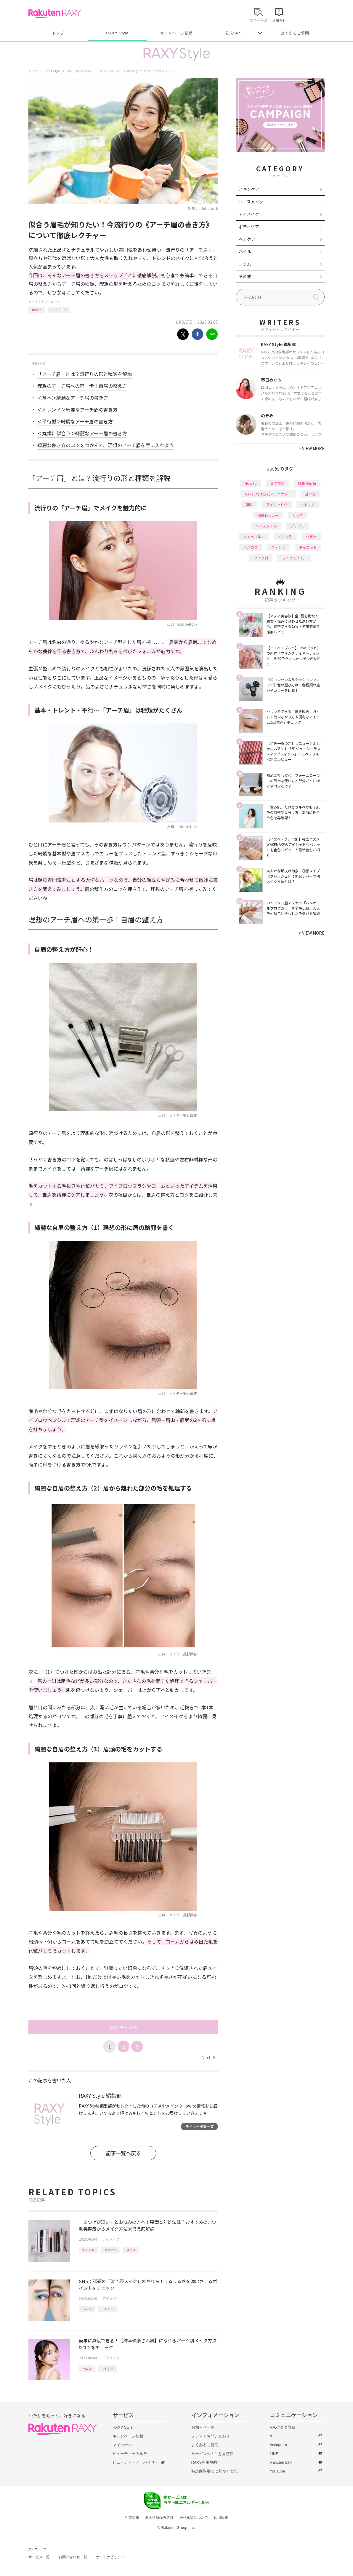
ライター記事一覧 (199, 2126)
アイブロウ (59, 309)
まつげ (131, 2249)
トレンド (108, 2309)
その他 (245, 276)
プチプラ (298, 525)
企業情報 (132, 2518)
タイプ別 (261, 557)
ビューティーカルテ (130, 2453)
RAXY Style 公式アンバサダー (268, 493)
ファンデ (278, 547)
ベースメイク (251, 202)
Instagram (278, 2445)
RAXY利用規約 (204, 2462)
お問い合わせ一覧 (73, 2557)
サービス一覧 (39, 2557)
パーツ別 (285, 536)
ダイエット (308, 547)
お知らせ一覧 (202, 2427)
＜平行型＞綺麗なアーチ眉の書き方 (75, 421)
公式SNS (233, 33)
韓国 (249, 504)
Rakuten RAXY (54, 13)
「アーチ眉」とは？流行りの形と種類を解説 (84, 373)
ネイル (245, 251)
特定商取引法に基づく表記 (214, 2471)
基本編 (310, 493)
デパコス (250, 547)
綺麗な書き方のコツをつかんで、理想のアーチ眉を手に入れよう (105, 445)
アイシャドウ (276, 504)
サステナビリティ (110, 2557)
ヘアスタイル (266, 525)
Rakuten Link (281, 2462)
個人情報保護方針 (159, 2518)
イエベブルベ (254, 536)
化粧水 (311, 536)
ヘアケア (247, 239)
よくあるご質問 (295, 33)
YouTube (277, 2471)
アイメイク (51, 301)
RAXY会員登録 (283, 2427)
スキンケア (249, 189)
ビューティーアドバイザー (136, 2462)
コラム (245, 264)
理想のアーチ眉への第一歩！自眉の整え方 (82, 385)
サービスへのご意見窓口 (212, 2453)
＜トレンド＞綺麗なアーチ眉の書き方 (77, 409)
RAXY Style (117, 33)
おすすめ (88, 2249)
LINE (274, 2453)
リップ (297, 515)
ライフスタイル (294, 557)
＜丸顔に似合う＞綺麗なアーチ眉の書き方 (82, 433)
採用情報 (221, 2518)
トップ (58, 33)
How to (36, 309)
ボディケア (249, 226)
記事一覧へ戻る (123, 2153)
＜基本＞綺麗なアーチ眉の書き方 (72, 397)
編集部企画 (307, 483)
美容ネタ (110, 2249)
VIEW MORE (312, 448)
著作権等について (193, 2518)
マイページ (122, 2445)
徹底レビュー (268, 515)
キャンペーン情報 (176, 33)
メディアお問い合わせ (210, 2436)
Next (208, 2057)
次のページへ (123, 2027)
